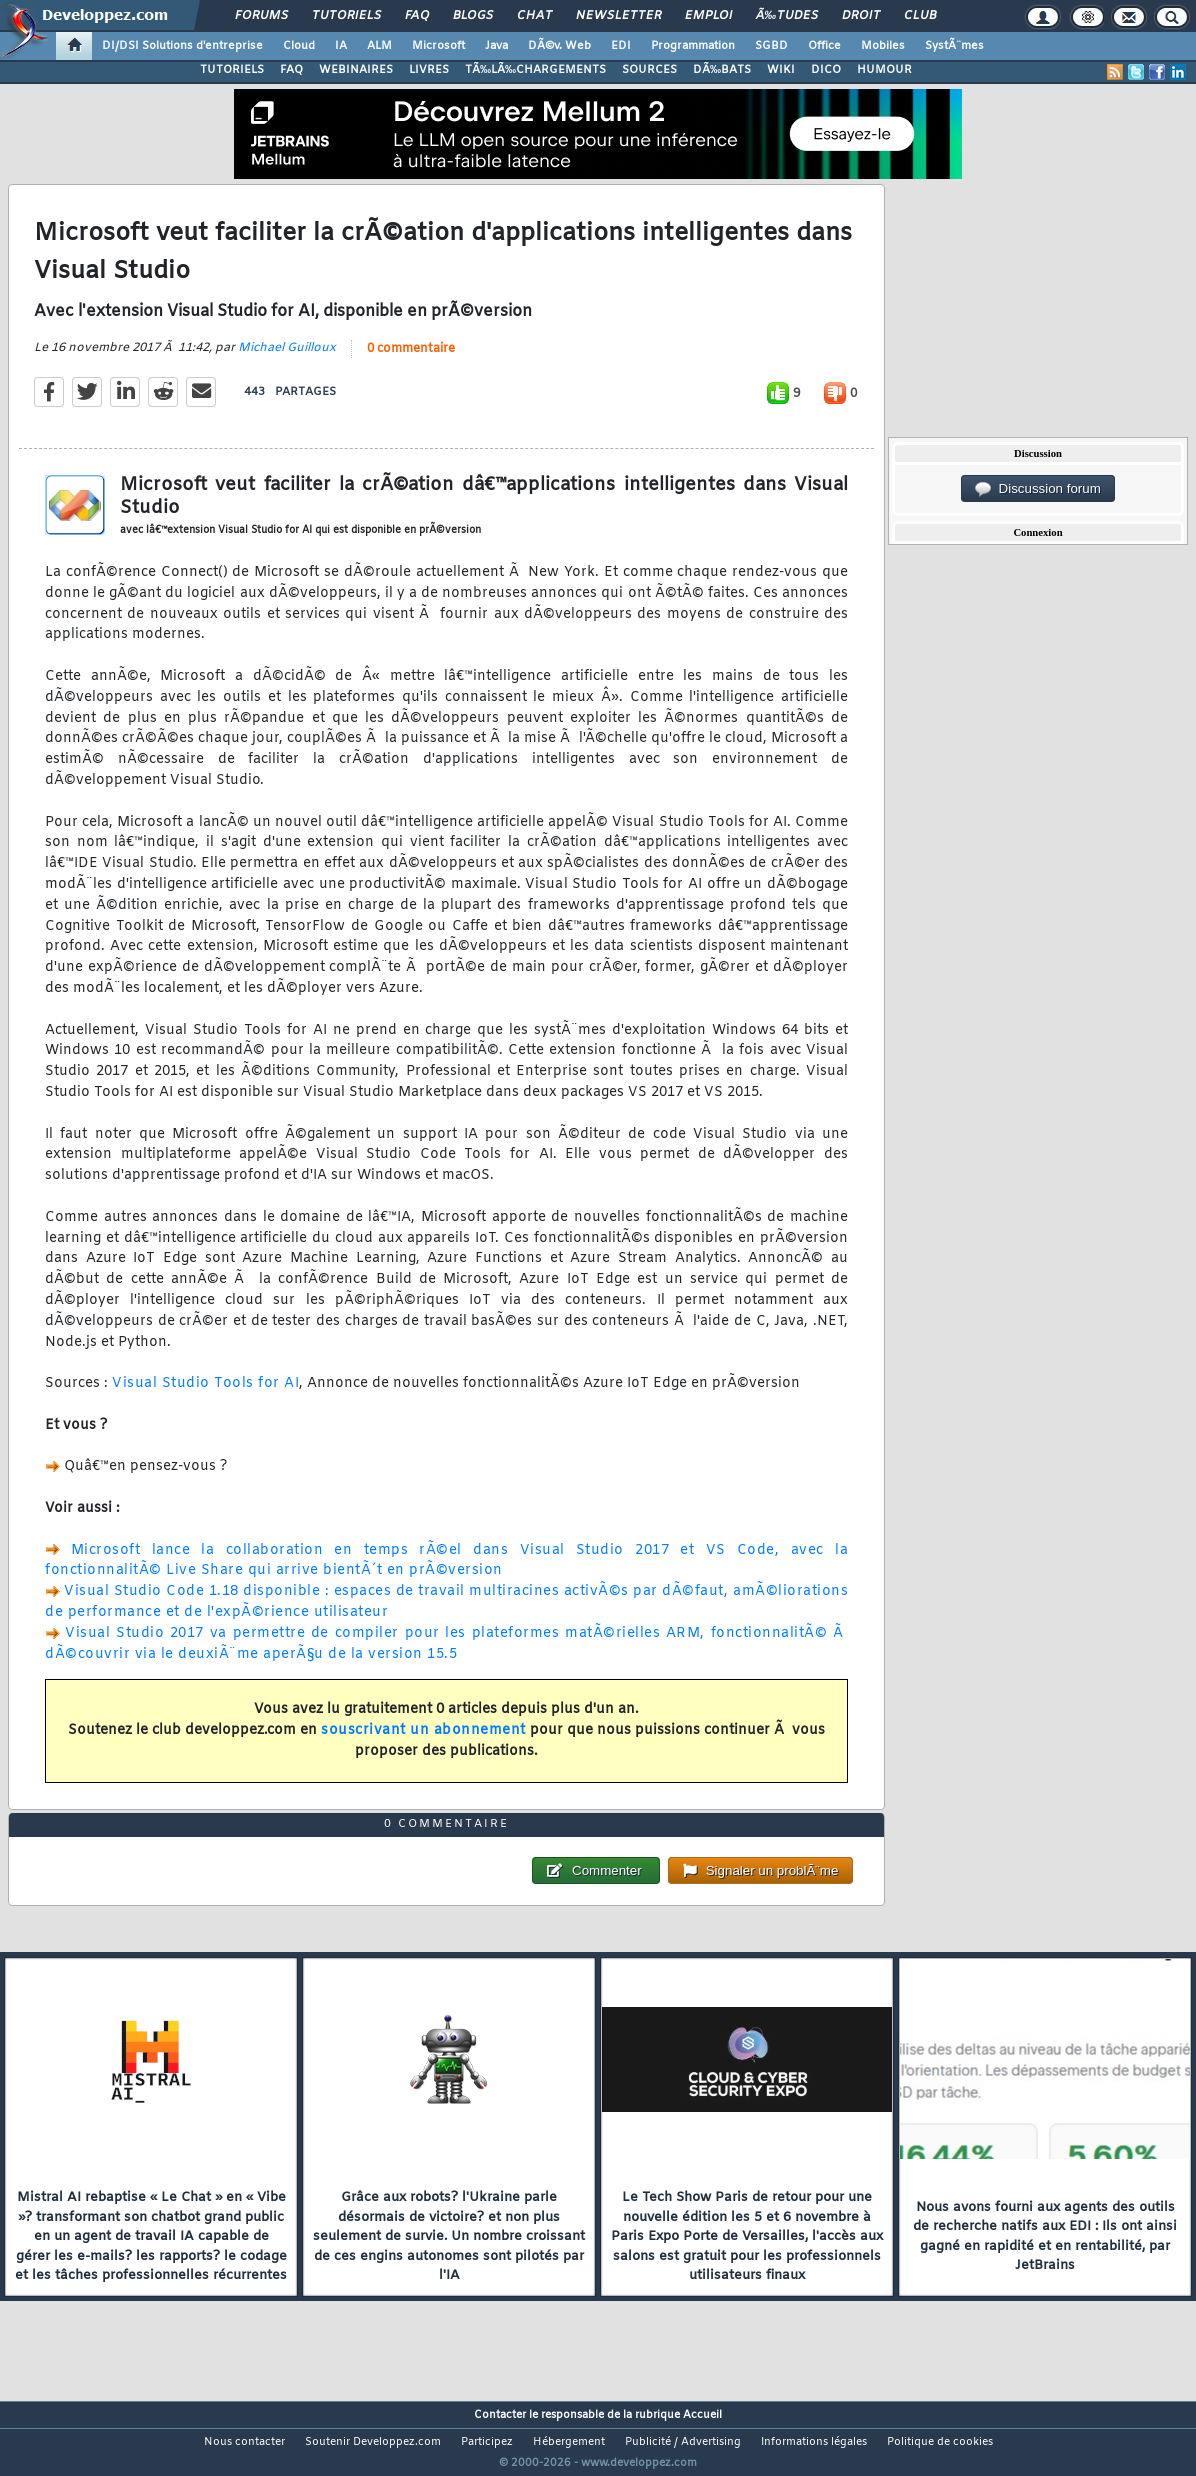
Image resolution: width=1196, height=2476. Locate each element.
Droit (861, 16)
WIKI (781, 70)
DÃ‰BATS (722, 70)
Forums (261, 16)
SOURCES (649, 70)
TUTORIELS (232, 70)
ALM (379, 46)
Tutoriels (346, 16)
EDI (621, 46)
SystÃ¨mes (954, 46)
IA (341, 46)
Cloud (299, 46)
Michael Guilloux (287, 360)
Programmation (693, 46)
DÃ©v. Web (559, 46)
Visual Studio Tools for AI (205, 1396)
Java (496, 46)
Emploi (708, 16)
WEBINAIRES (356, 70)
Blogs (473, 16)
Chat (534, 16)
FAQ (417, 16)
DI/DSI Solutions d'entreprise (182, 46)
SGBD (771, 46)
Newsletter (618, 16)
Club (920, 16)
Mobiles (883, 46)
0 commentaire (411, 361)
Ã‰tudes (787, 16)
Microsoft (438, 46)
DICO (826, 70)
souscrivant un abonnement (423, 1742)
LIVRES (429, 70)
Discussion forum (1038, 489)
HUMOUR (884, 70)
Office (824, 46)
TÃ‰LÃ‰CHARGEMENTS (535, 70)
